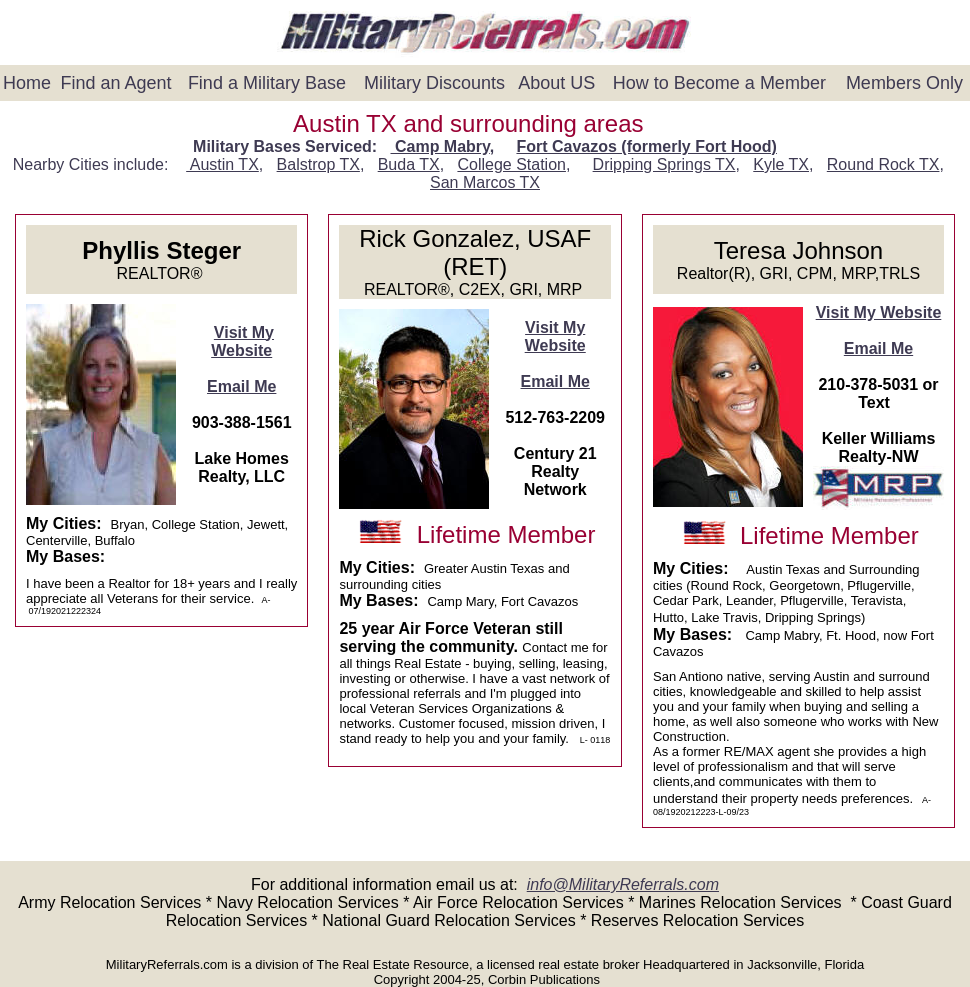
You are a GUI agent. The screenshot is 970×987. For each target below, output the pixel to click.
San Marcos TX (485, 182)
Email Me (241, 386)
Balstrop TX (318, 164)
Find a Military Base (267, 83)
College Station (511, 164)
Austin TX (222, 164)
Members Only (904, 83)
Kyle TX (781, 164)
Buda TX (409, 164)
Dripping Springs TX (664, 164)
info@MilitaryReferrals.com (623, 884)
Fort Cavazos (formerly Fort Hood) (646, 146)
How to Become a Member (719, 83)
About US (556, 83)
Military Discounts (434, 83)
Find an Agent (116, 83)
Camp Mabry (440, 146)
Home (27, 83)
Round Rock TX (883, 164)
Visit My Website (242, 341)
